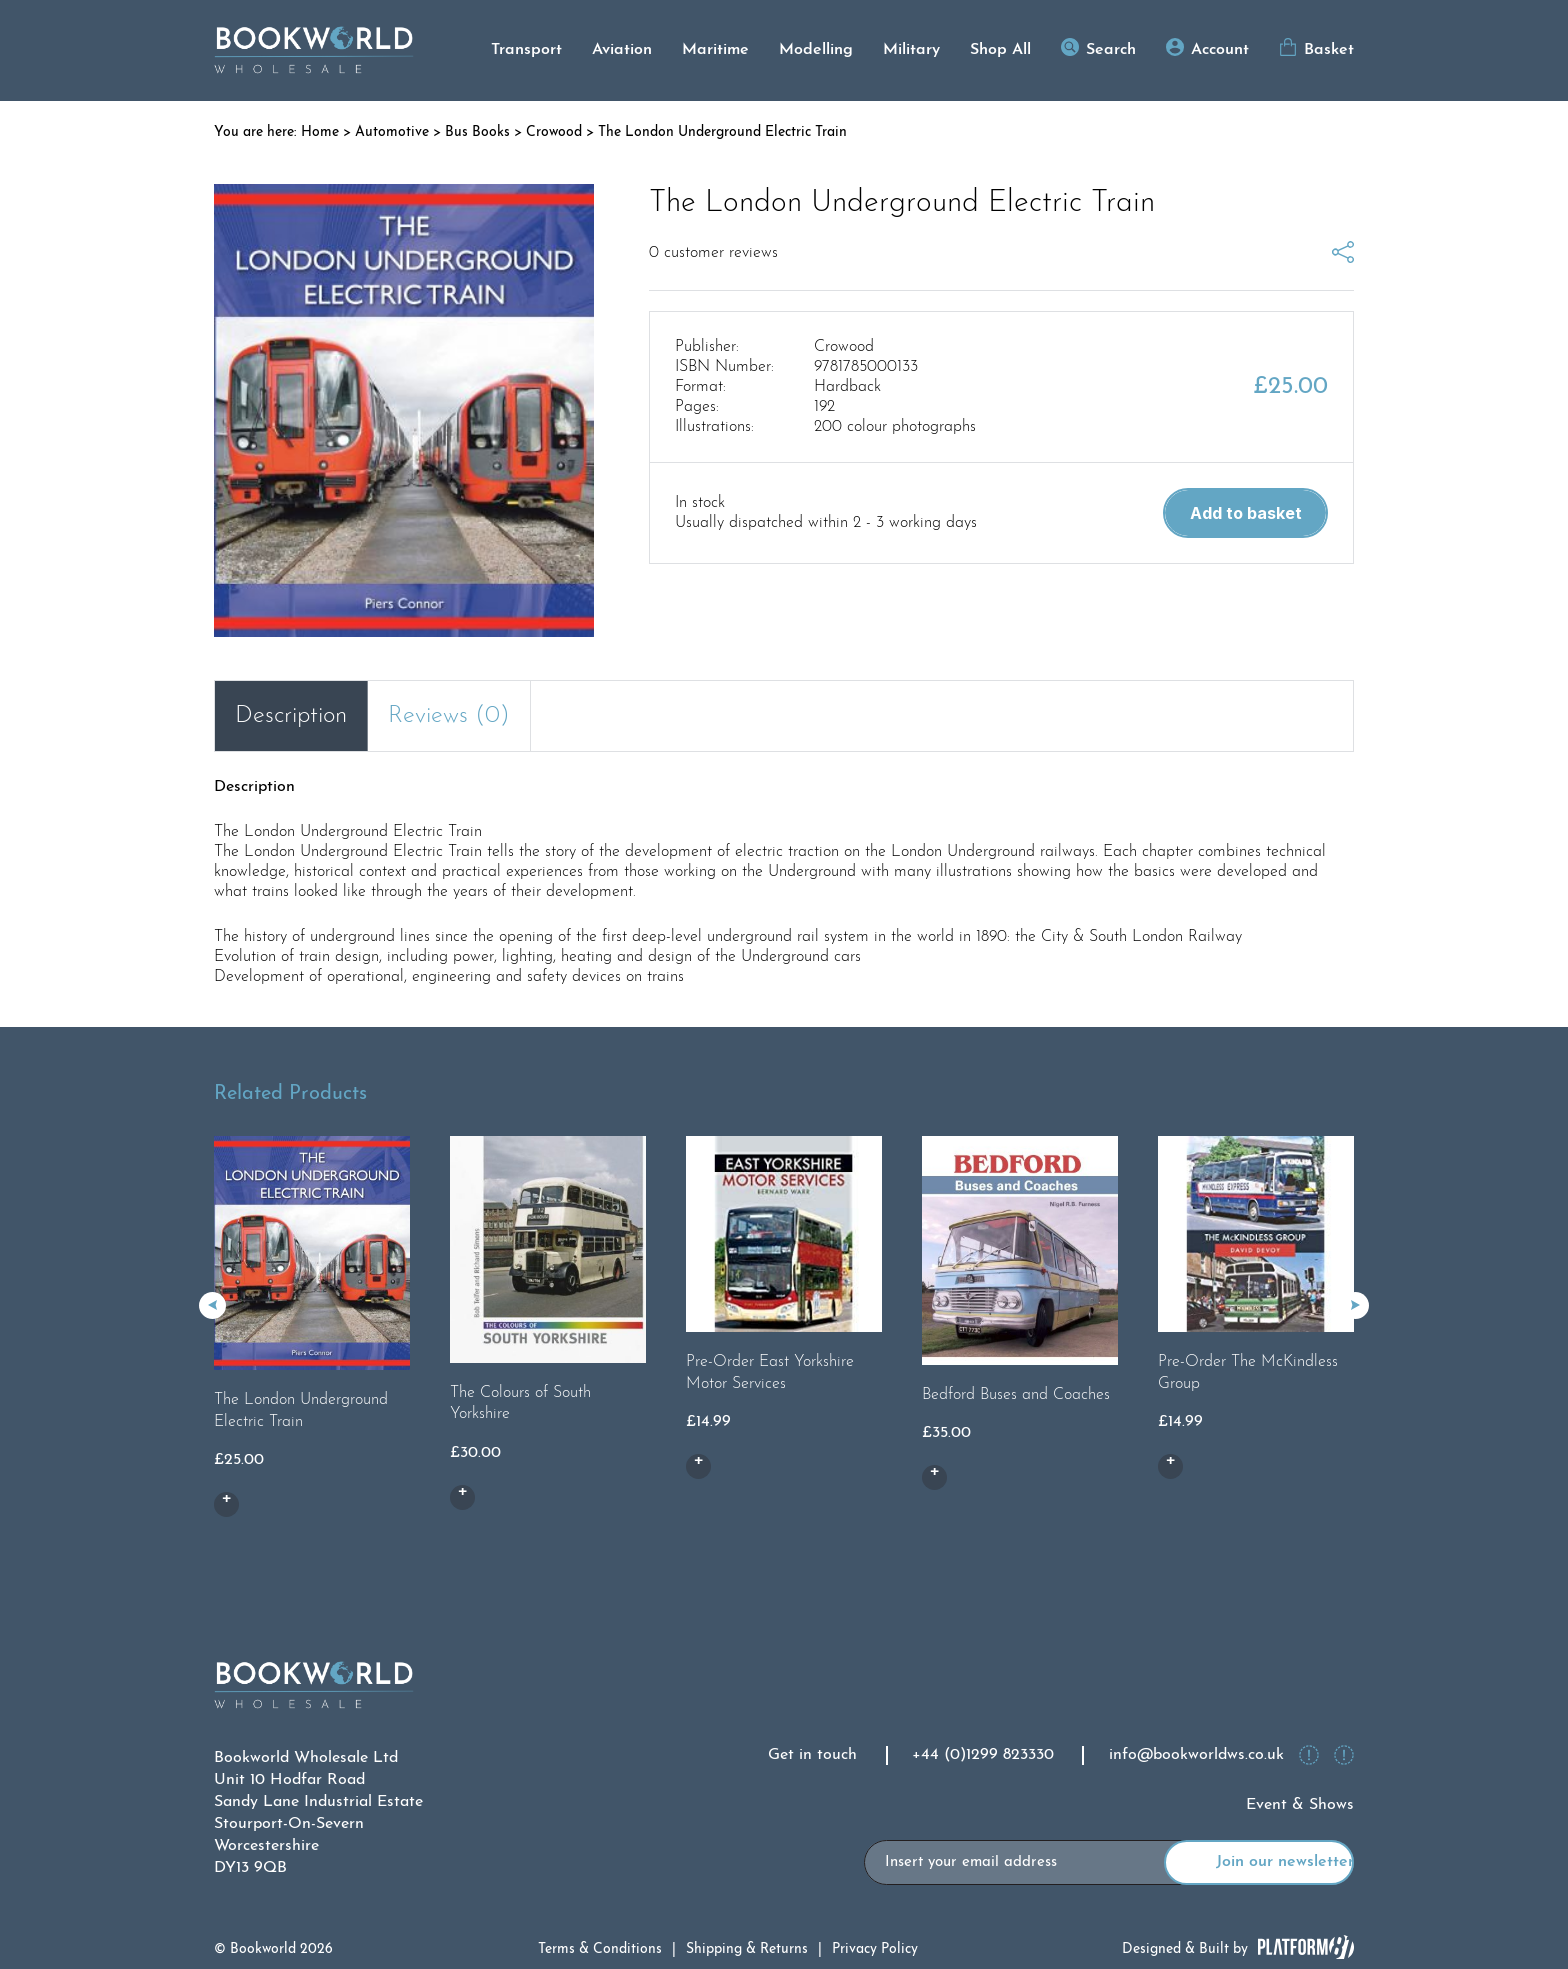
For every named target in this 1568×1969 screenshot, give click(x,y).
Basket (1329, 50)
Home (320, 132)
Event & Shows (1300, 1805)
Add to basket (1246, 513)
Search (1111, 50)
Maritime (715, 50)
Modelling (816, 50)
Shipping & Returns (747, 1949)
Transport (526, 50)
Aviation (622, 50)
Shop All (1000, 50)
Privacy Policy (875, 1949)
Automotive (392, 132)
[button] (1355, 1305)
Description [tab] (291, 716)
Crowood (554, 132)
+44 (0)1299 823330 (983, 1755)
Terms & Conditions (600, 1949)
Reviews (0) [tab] (449, 716)
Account (1220, 50)
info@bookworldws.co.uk (1196, 1755)
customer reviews (713, 253)
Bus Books (477, 132)
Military (911, 50)
